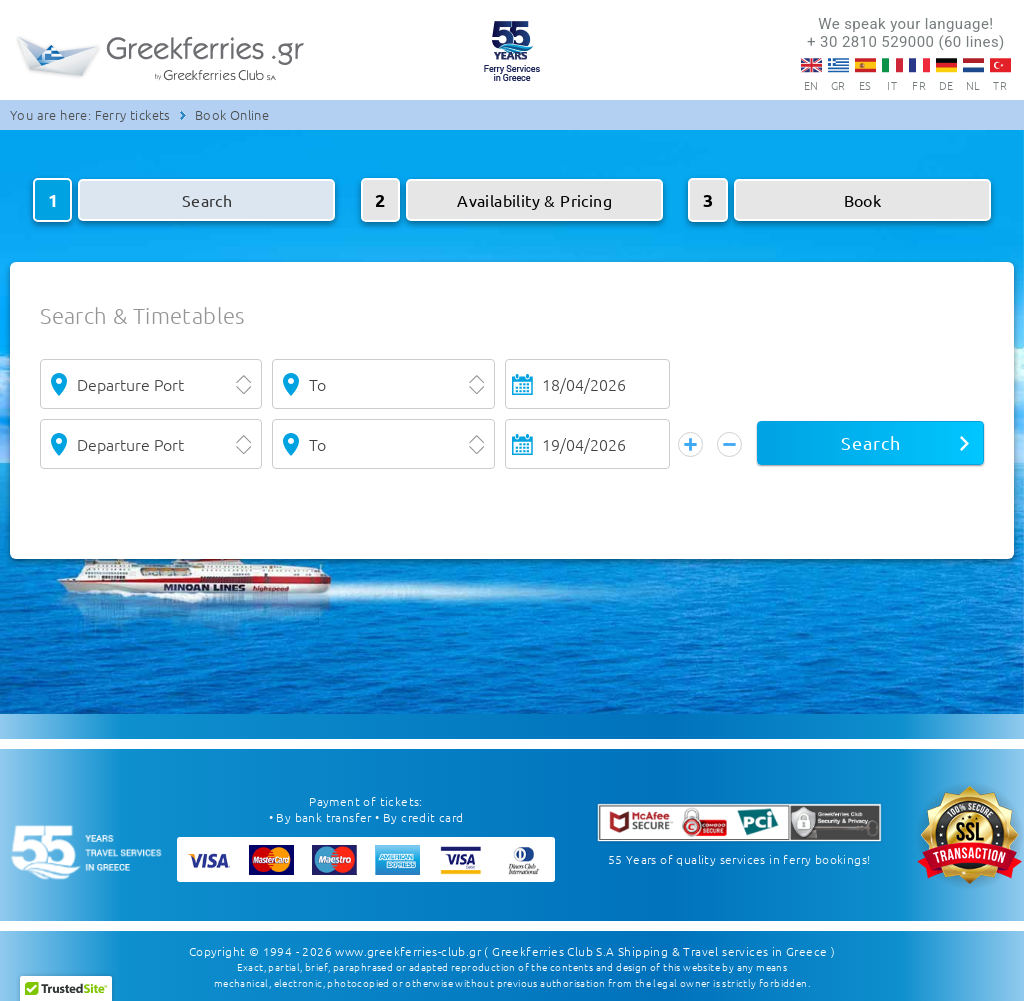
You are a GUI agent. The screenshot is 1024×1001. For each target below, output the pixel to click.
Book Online (232, 114)
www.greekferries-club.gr (408, 951)
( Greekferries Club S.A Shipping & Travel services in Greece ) (659, 951)
